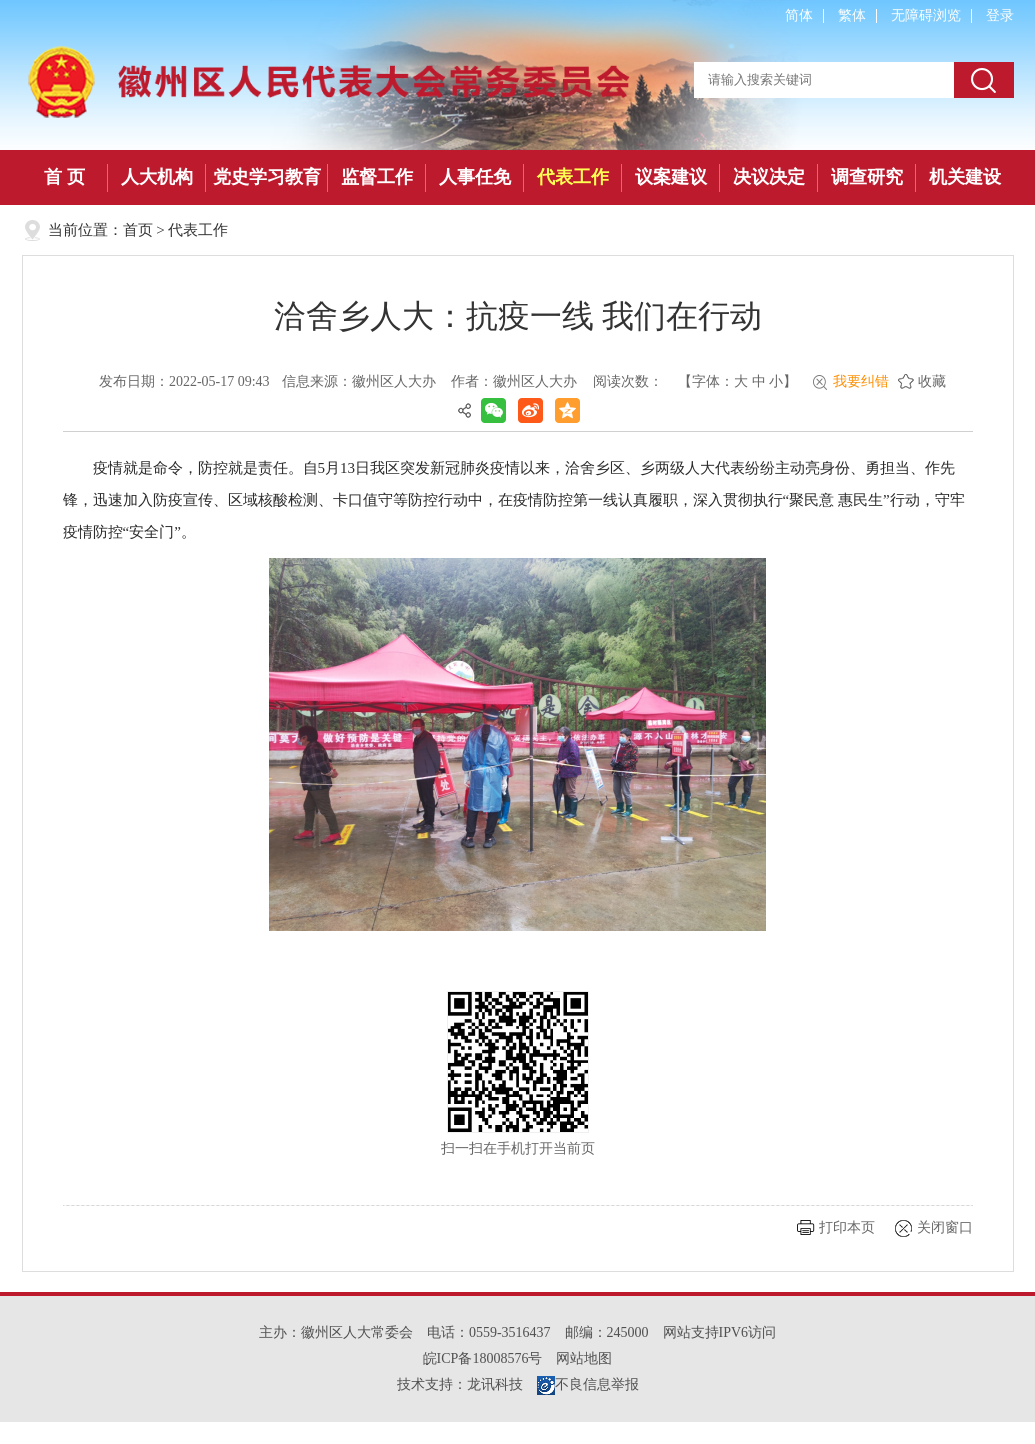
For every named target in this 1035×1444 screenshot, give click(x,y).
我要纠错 (861, 381)
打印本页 (847, 1227)
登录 (1000, 15)
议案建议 (671, 177)
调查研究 (867, 177)
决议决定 (769, 177)
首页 (138, 230)
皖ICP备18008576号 (483, 1358)
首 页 (64, 177)
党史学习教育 (267, 177)
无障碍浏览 (926, 15)
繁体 (852, 15)
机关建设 (965, 177)
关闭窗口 (945, 1227)
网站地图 (584, 1358)
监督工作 (377, 177)
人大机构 (157, 177)
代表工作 (573, 177)
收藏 (932, 381)
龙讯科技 (495, 1384)
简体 (799, 15)
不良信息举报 (588, 1384)
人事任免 (475, 177)
